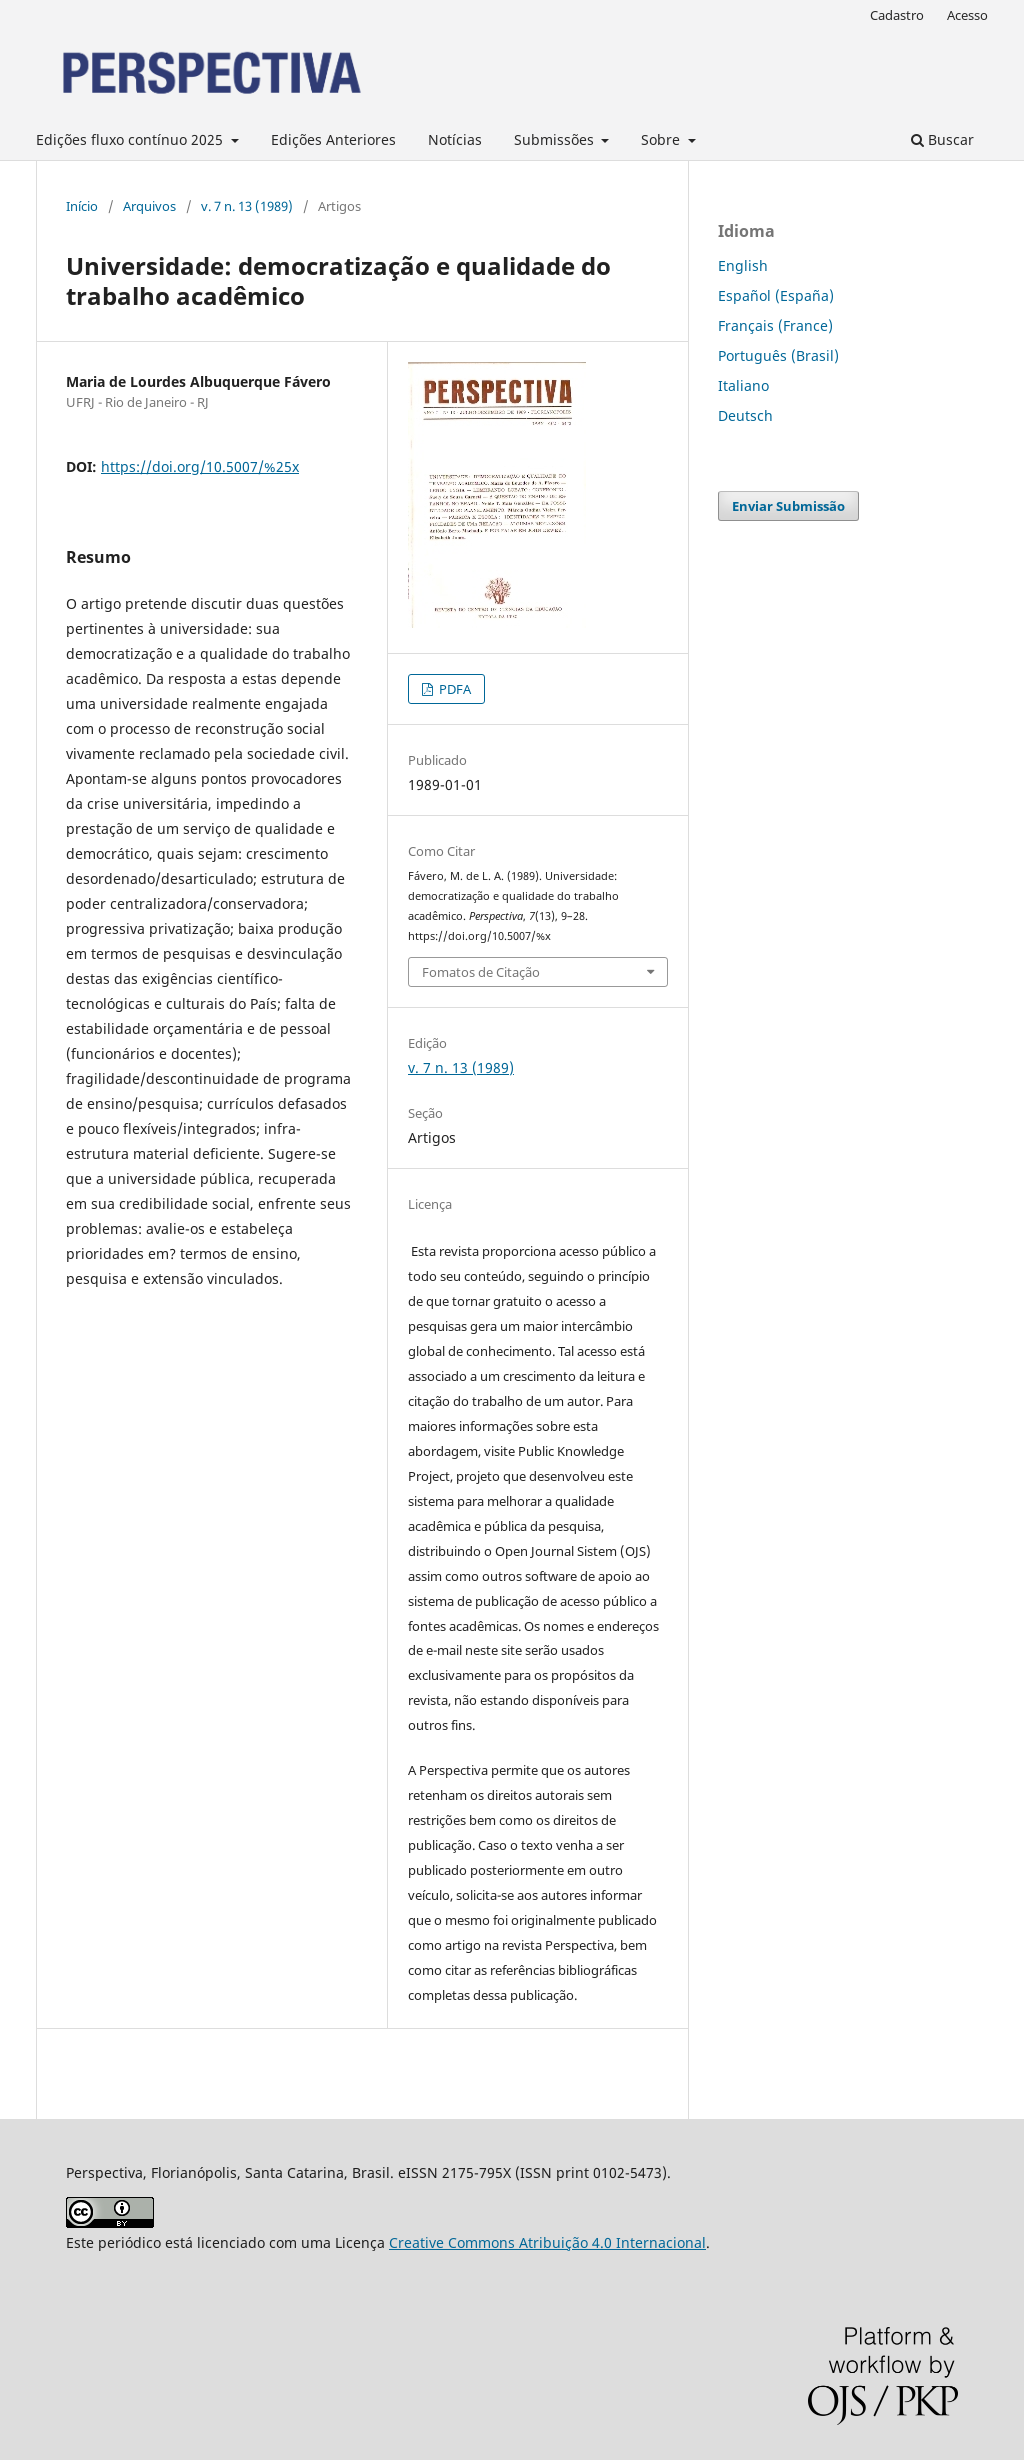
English (743, 265)
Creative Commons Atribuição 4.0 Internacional (547, 2242)
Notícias (455, 139)
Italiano (743, 385)
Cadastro (897, 15)
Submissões (556, 139)
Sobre (662, 139)
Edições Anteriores (333, 139)
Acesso (967, 15)
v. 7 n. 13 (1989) (247, 206)
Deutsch (745, 415)
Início (82, 206)
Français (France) (775, 325)
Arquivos (149, 206)
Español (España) (776, 295)
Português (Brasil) (778, 355)
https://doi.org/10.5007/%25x (200, 466)
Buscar (942, 139)
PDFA (453, 689)
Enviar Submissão (788, 506)
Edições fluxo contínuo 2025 (131, 139)
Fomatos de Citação (481, 972)
